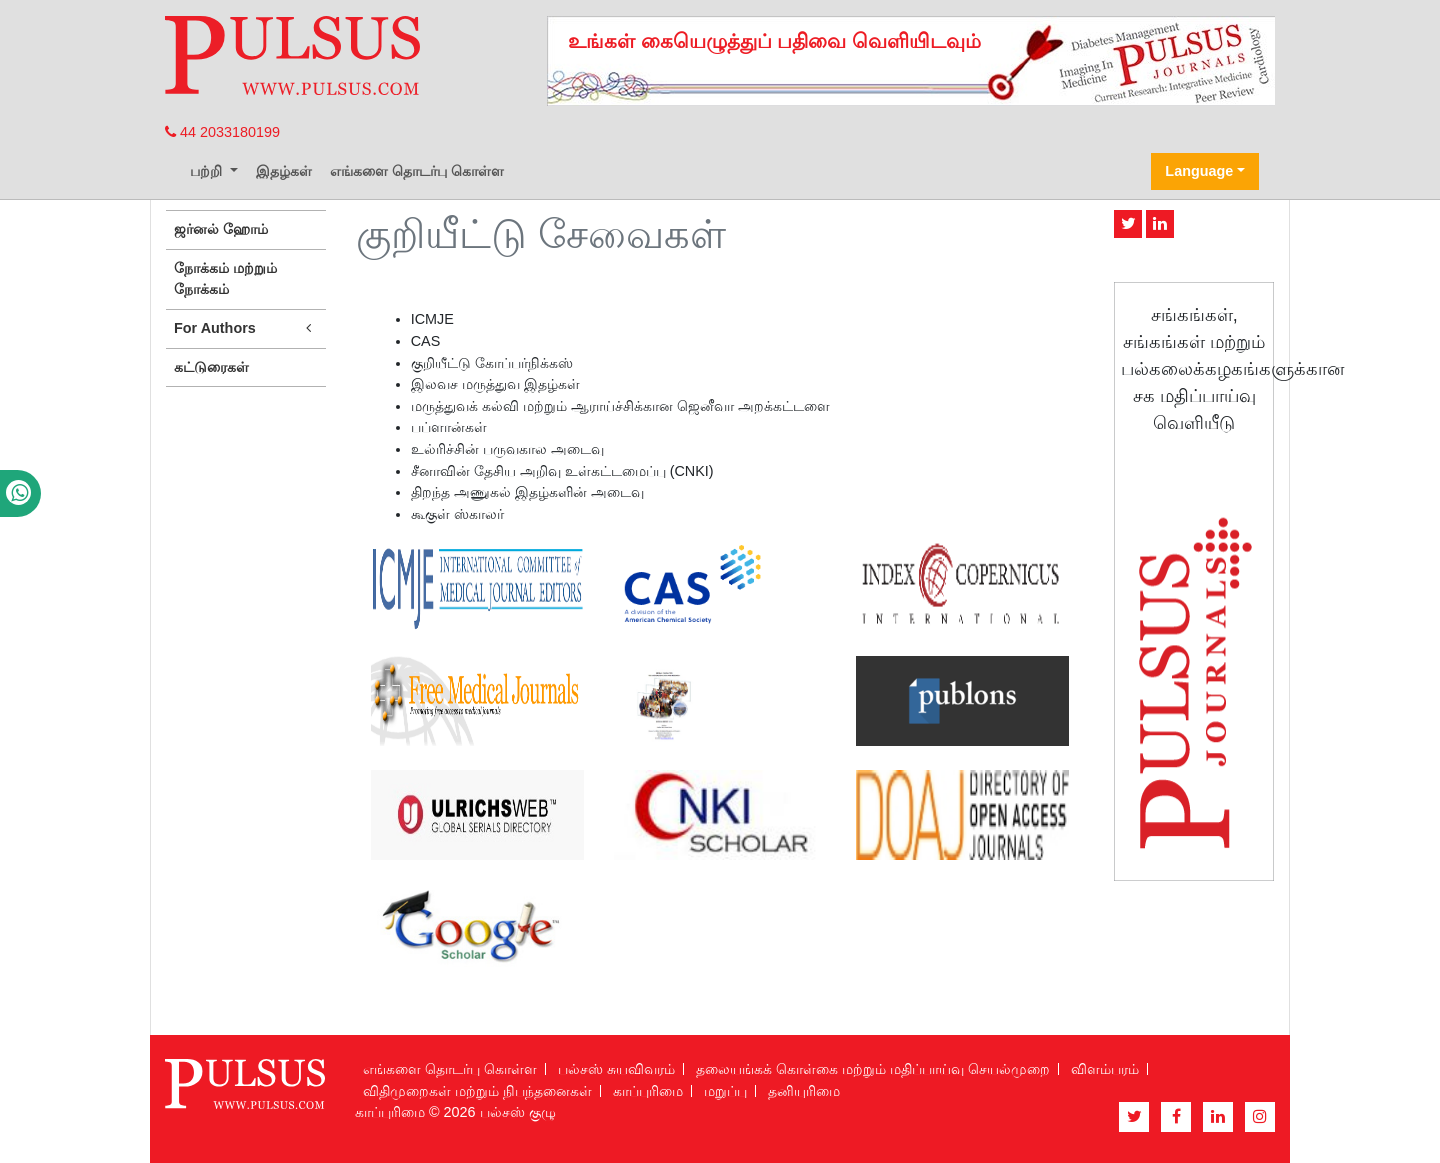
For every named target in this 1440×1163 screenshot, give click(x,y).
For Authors (246, 328)
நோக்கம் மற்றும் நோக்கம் (225, 279)
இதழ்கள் (284, 171)
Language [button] (1199, 171)
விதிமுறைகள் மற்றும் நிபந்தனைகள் (477, 1091)
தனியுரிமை (804, 1091)
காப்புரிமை (648, 1091)
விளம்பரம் (1105, 1069)
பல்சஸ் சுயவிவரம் (616, 1069)
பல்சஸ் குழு (518, 1112)
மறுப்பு (725, 1091)
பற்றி (208, 171)
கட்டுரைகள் (211, 367)
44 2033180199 (222, 132)
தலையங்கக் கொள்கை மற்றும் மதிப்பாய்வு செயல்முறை (873, 1069)
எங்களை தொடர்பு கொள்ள (417, 171)
